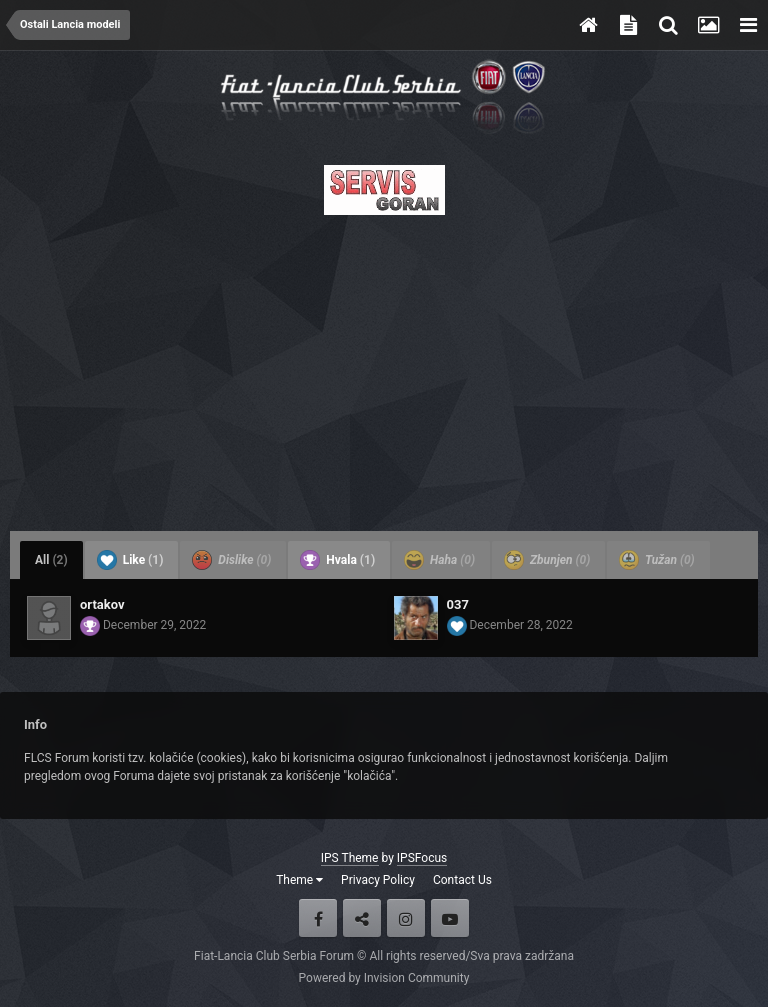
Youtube (450, 918)
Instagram (406, 918)
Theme (299, 880)
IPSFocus (422, 858)
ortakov (102, 604)
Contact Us (462, 880)
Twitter (362, 918)
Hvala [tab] (337, 560)
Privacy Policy (378, 880)
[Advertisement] (384, 367)
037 (458, 604)
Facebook (318, 918)
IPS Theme (350, 858)
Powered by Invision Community (384, 978)
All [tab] (51, 560)
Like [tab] (130, 560)
